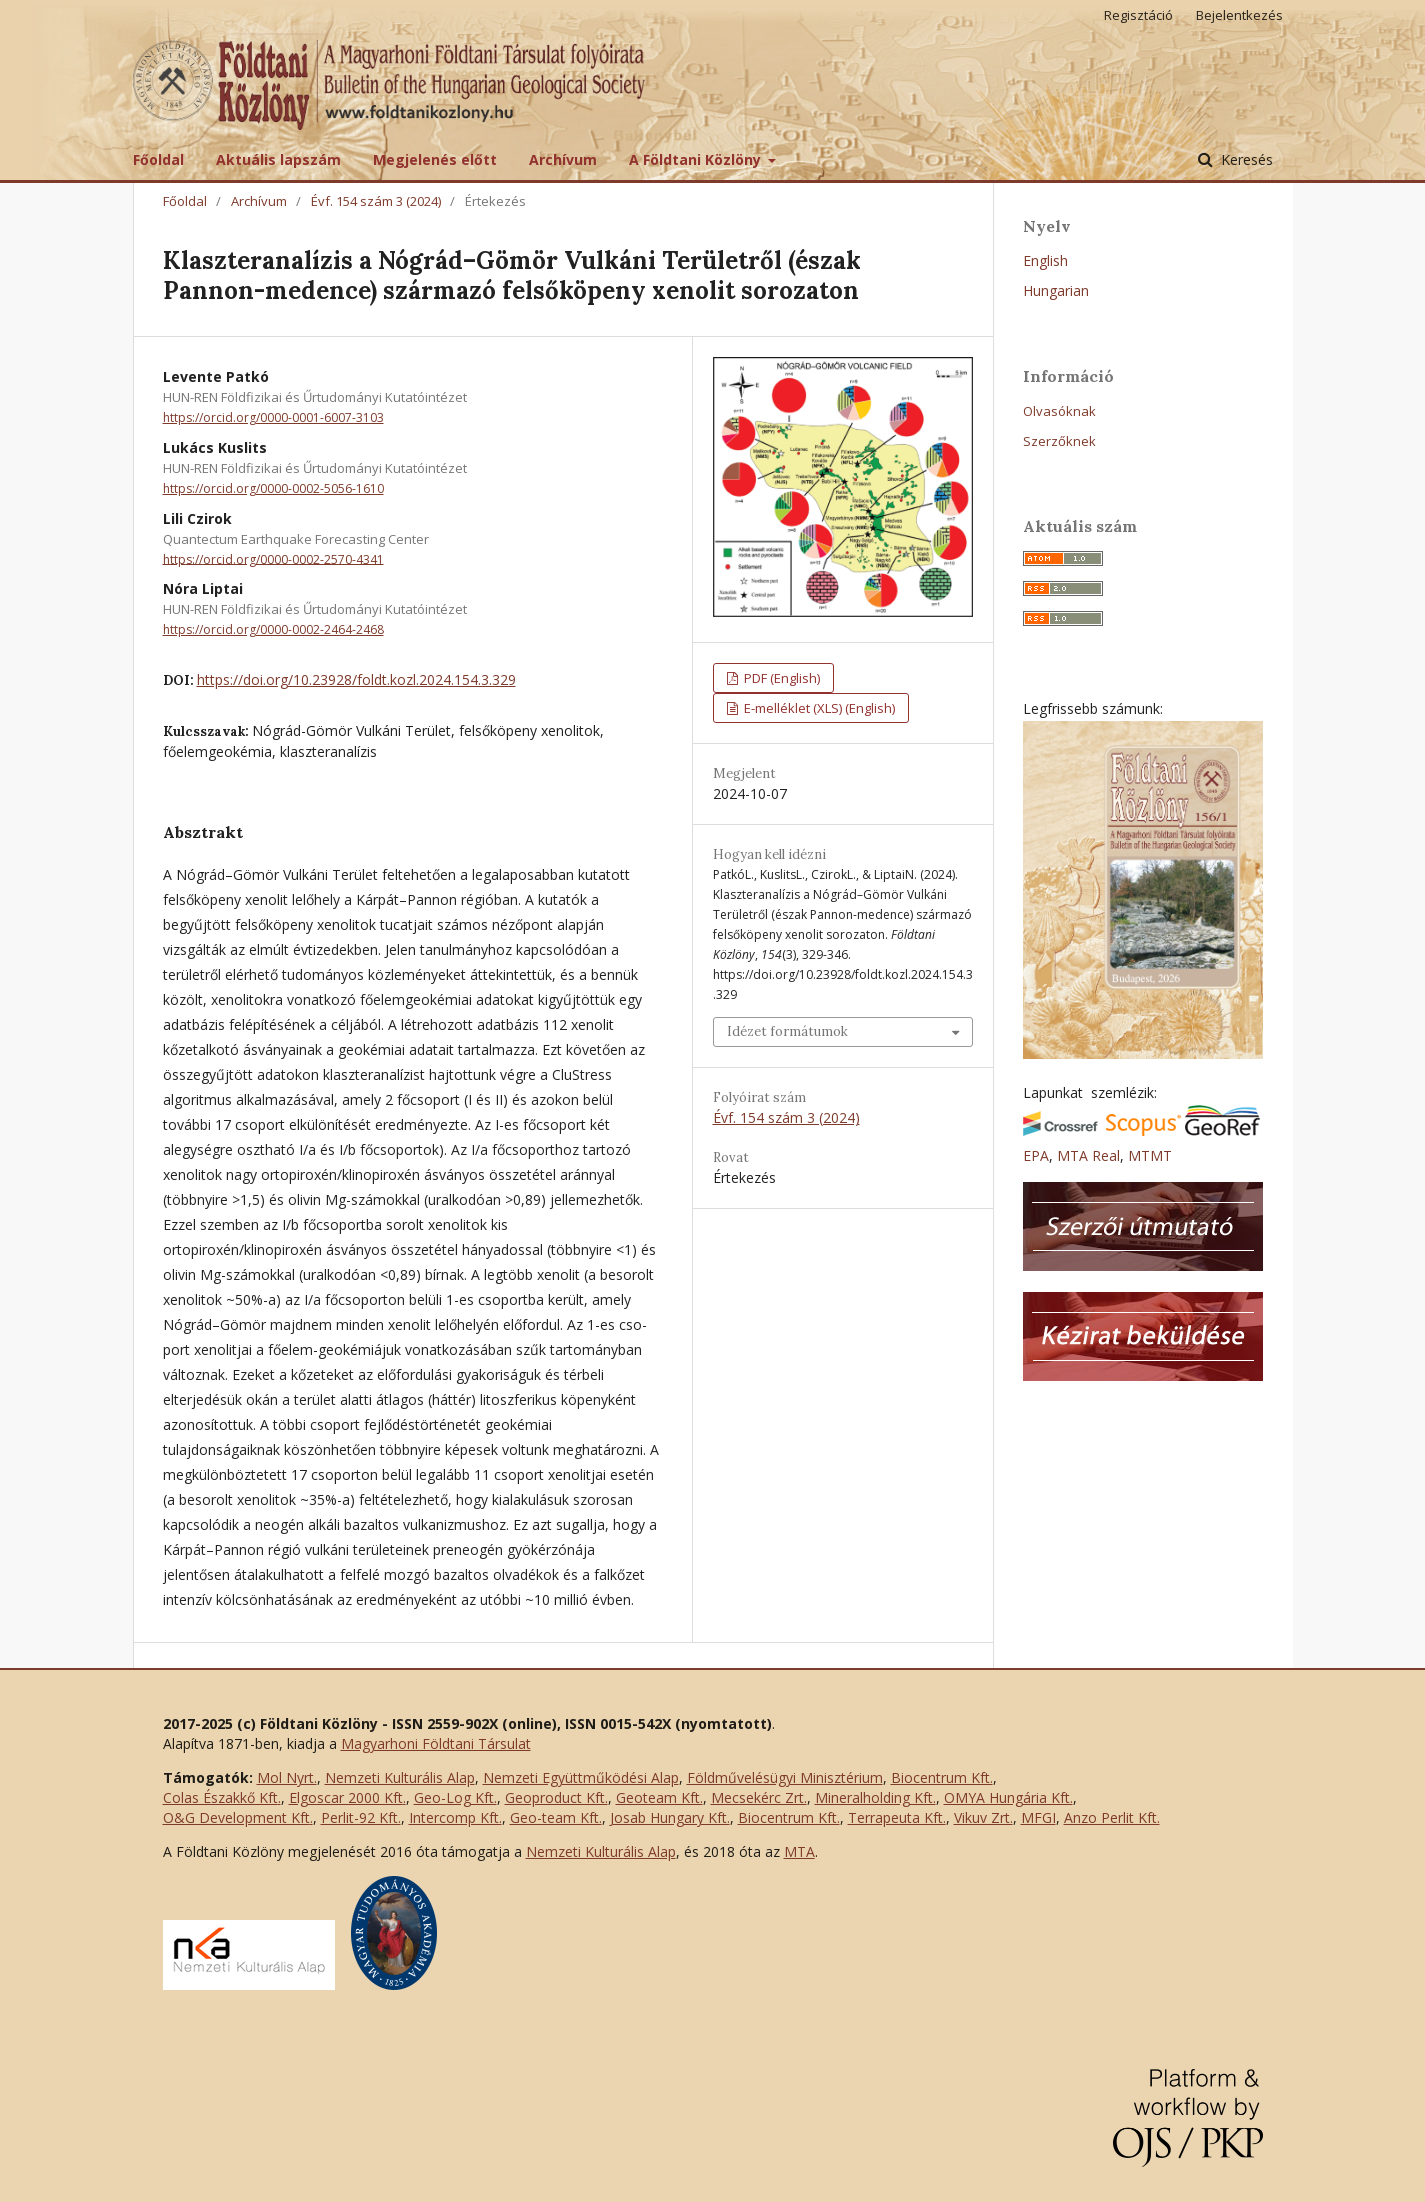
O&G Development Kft (236, 1817)
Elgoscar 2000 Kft (346, 1797)
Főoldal (158, 159)
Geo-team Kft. (556, 1817)
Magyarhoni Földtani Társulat (436, 1743)
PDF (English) (780, 678)
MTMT (1150, 1155)
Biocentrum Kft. (942, 1777)
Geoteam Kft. (659, 1797)
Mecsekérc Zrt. (759, 1797)
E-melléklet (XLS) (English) (818, 708)
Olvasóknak (1059, 411)
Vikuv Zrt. (983, 1817)
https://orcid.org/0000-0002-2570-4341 (273, 558)
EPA (1036, 1155)
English (1045, 260)
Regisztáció (1138, 15)
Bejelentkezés (1239, 15)
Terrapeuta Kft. (897, 1817)
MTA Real (1088, 1155)
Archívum (563, 159)
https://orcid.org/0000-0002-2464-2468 (273, 629)
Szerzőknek (1059, 441)
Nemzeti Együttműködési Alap (581, 1777)
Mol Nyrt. (287, 1777)
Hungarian (1056, 290)
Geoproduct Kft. (556, 1797)
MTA (799, 1851)
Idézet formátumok (787, 1031)
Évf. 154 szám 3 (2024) (376, 201)
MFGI (1038, 1817)
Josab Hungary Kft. (670, 1817)
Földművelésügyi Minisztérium (785, 1777)
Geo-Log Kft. (455, 1797)
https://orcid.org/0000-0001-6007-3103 (273, 417)
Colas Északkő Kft (220, 1797)
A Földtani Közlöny (697, 159)
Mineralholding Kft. (875, 1797)
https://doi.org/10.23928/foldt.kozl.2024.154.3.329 (356, 679)
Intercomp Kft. (455, 1817)
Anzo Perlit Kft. (1112, 1817)
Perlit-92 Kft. (361, 1817)
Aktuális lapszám (278, 159)
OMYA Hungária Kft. (1008, 1797)
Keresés (1245, 159)
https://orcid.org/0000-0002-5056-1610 (273, 488)
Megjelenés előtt (435, 159)
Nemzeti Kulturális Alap (400, 1777)
